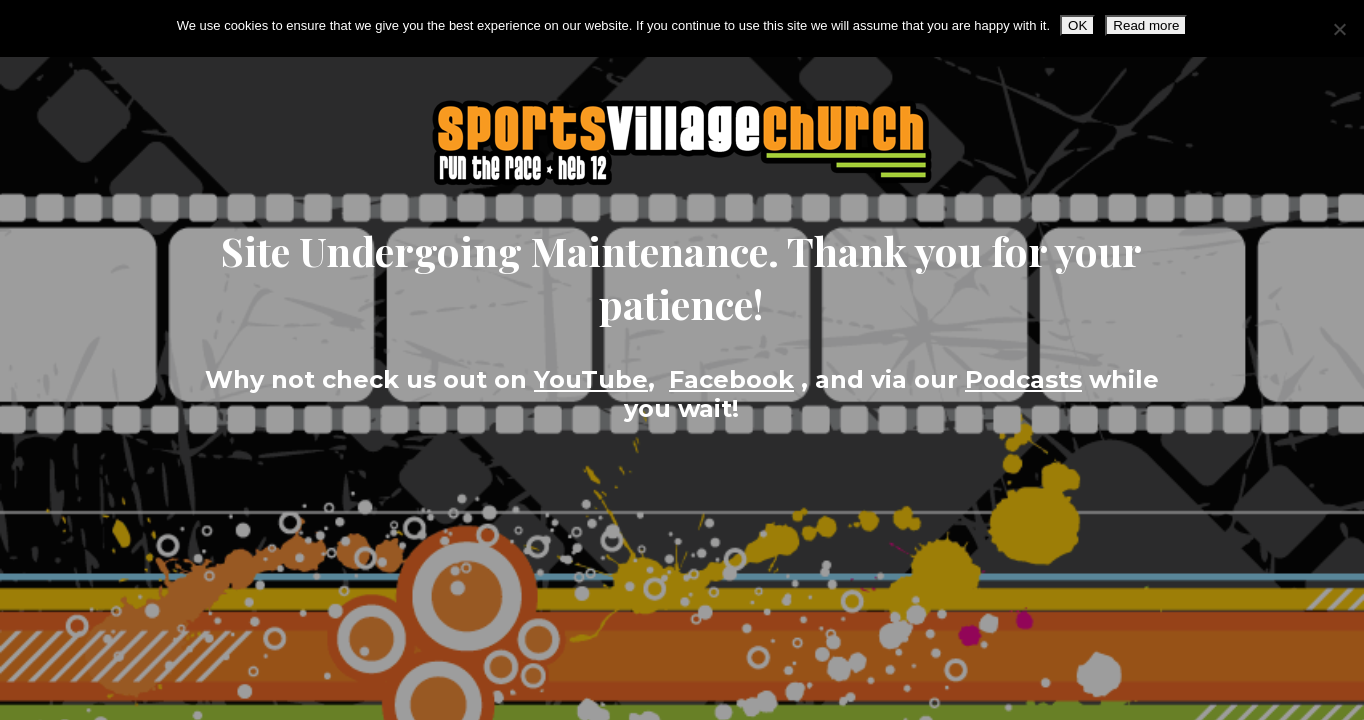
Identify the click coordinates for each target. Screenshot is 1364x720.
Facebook (731, 379)
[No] (1339, 29)
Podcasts (1023, 379)
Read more (1146, 25)
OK (1077, 25)
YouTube (591, 379)
